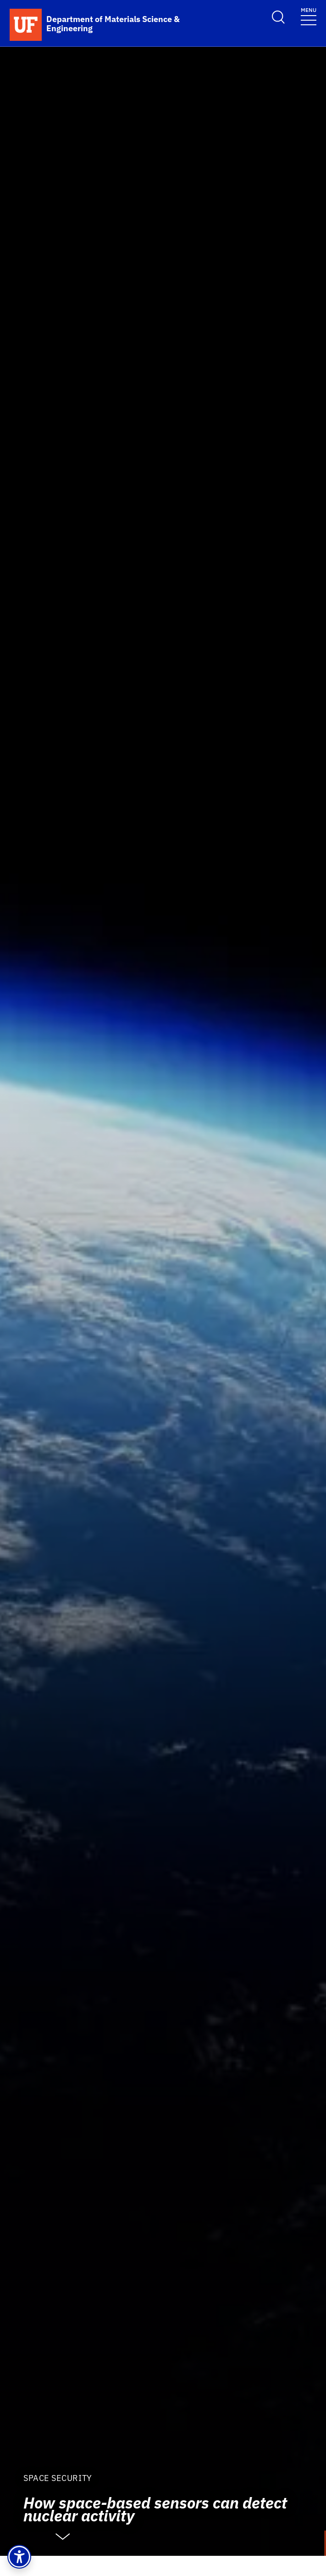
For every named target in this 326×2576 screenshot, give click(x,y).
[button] (19, 2557)
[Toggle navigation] (308, 16)
